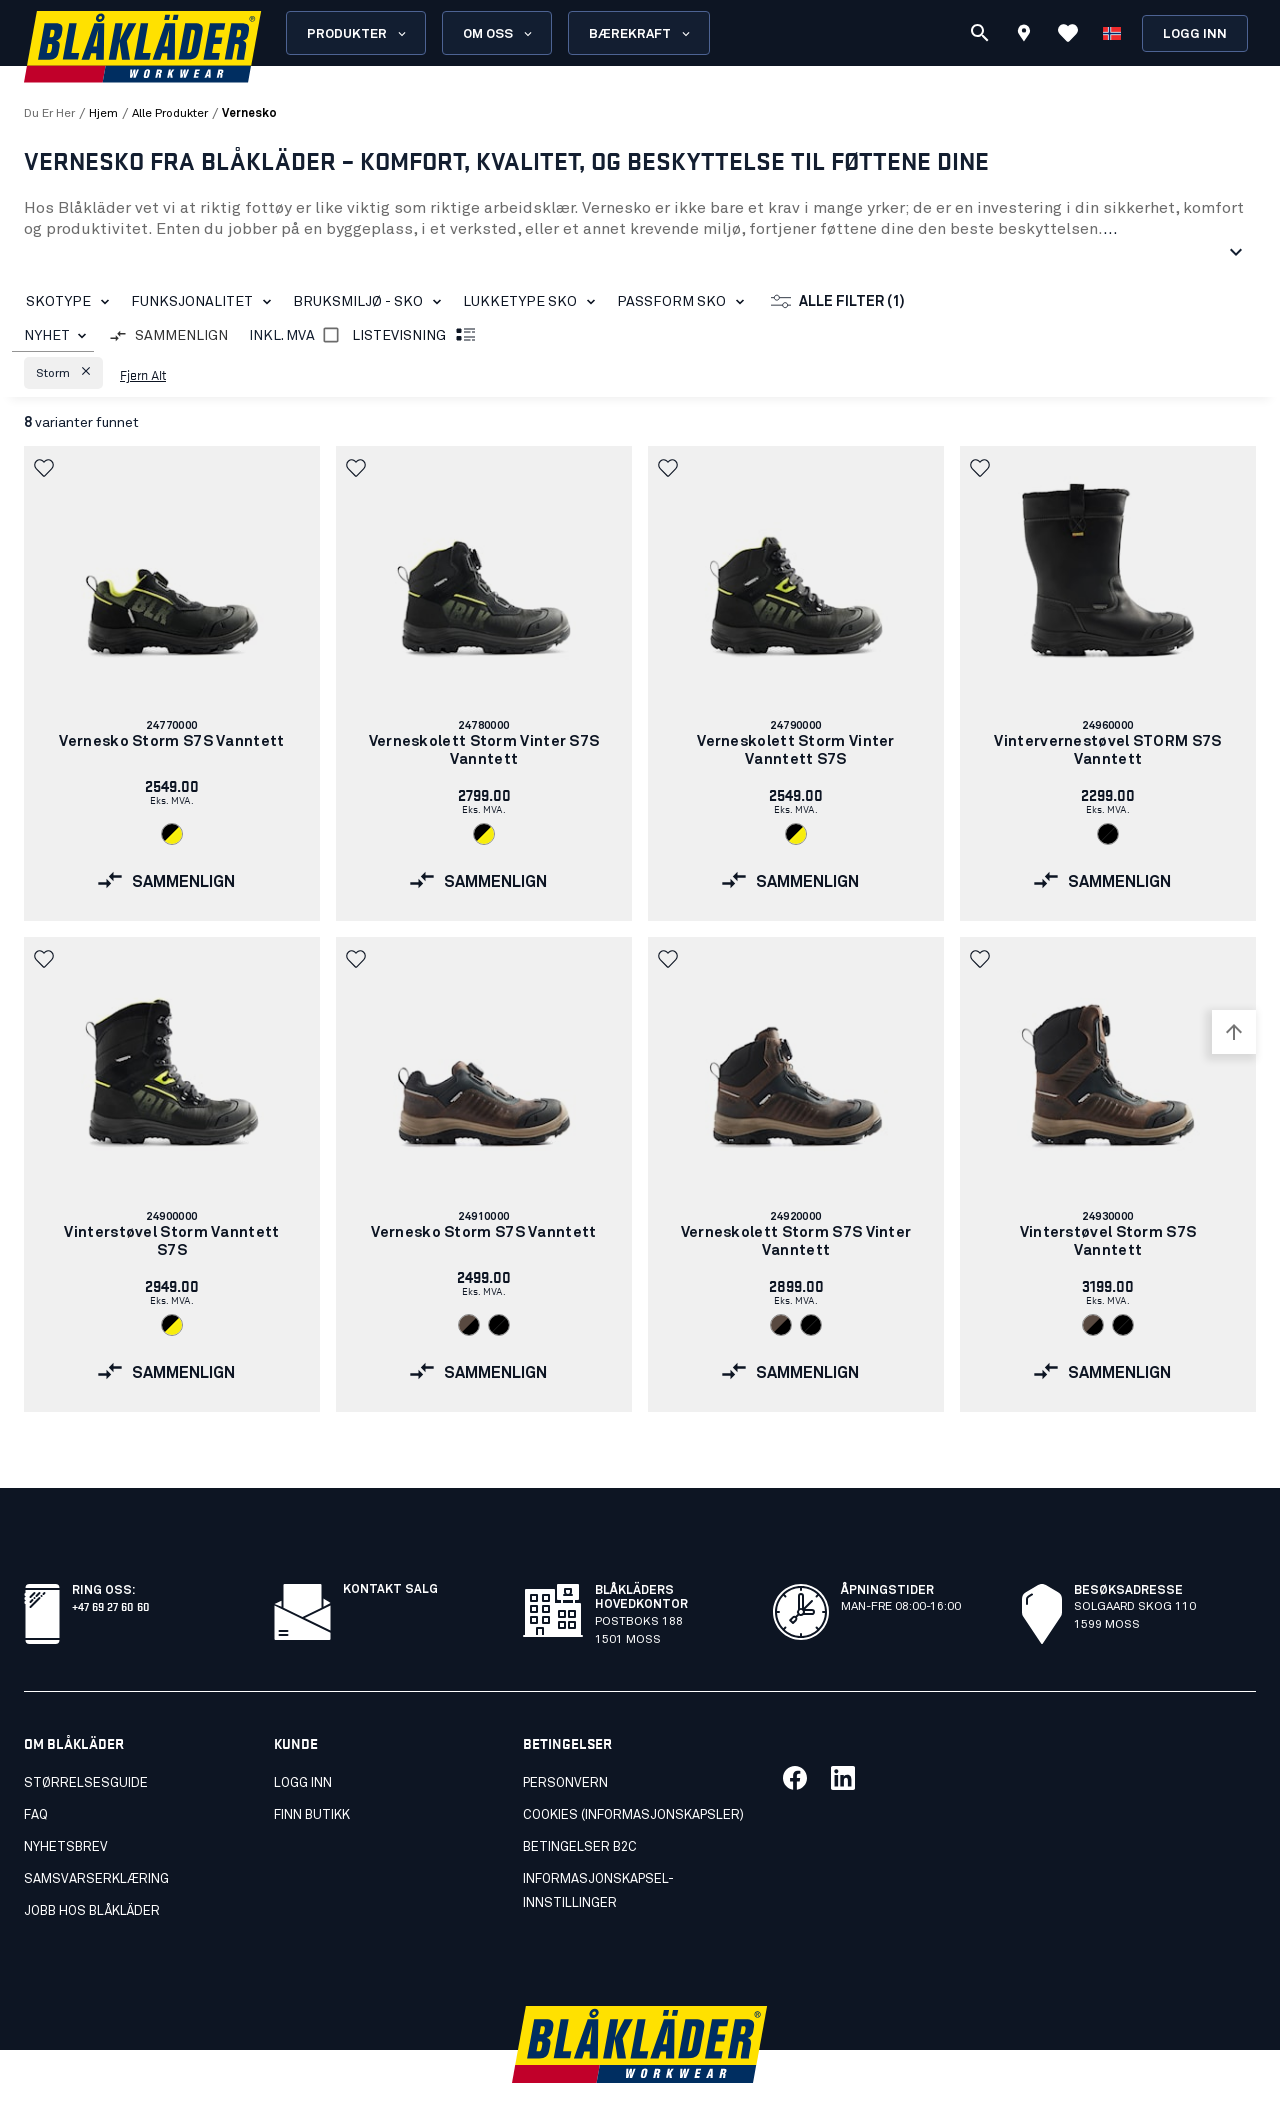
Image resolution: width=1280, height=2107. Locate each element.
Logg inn (1195, 34)
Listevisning (415, 336)
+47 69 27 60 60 (111, 1561)
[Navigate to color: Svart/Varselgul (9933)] (172, 834)
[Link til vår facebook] (795, 1734)
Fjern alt (143, 374)
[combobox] (53, 336)
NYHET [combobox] (47, 336)
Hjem (103, 114)
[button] (63, 373)
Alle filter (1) (838, 302)
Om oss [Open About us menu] (499, 34)
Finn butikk (312, 1771)
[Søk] (980, 33)
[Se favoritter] (1068, 33)
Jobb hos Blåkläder (92, 1867)
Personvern (565, 1739)
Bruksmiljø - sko (371, 302)
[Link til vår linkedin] (843, 1734)
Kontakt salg (390, 1546)
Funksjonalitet (205, 302)
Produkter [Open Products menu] (358, 34)
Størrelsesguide (86, 1739)
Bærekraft (641, 34)
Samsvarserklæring (96, 1835)
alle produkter (170, 114)
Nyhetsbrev (66, 1803)
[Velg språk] (1112, 33)
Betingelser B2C (580, 1803)
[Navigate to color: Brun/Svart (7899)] (469, 1325)
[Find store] (1024, 36)
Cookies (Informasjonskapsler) (633, 1771)
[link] (172, 683)
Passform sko (684, 302)
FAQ (36, 1771)
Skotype (71, 302)
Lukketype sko (533, 302)
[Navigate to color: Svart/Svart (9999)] (1108, 834)
